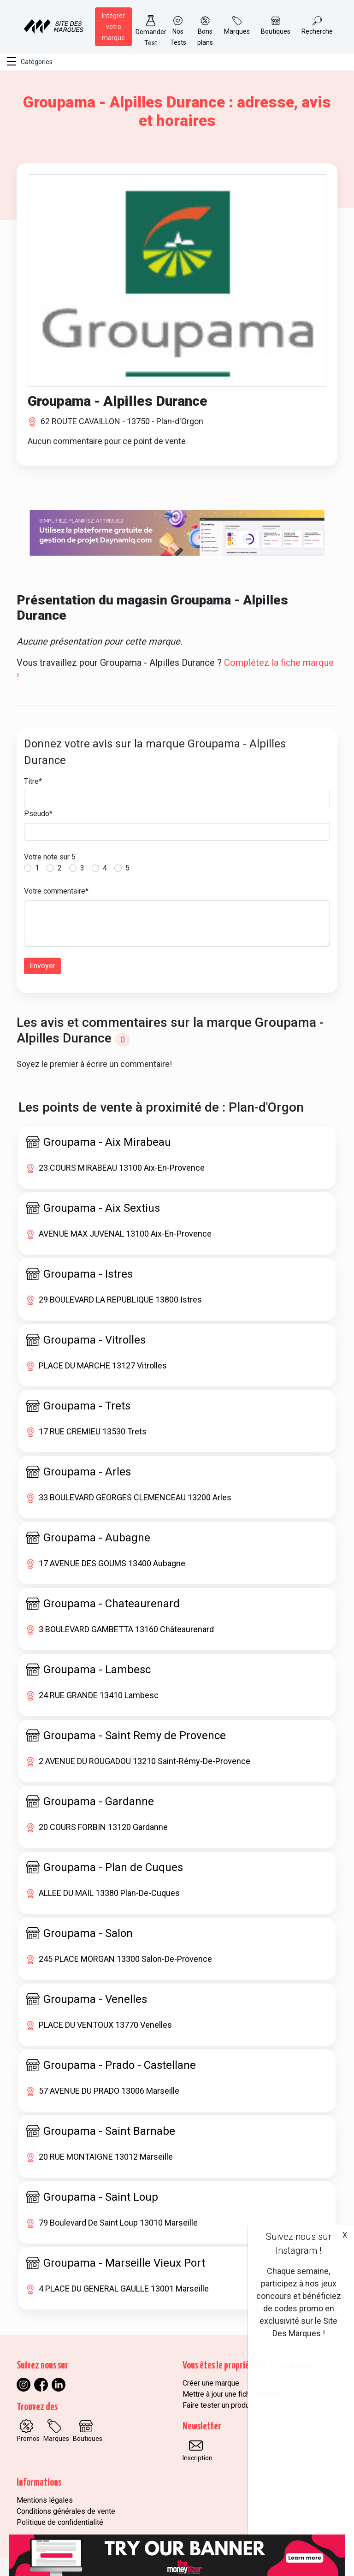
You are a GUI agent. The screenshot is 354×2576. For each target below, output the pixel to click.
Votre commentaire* (56, 891)
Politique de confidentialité (60, 2522)
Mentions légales (45, 2500)
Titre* (33, 781)
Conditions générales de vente (66, 2511)
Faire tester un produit (218, 2405)
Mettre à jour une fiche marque (231, 2394)
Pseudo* (38, 813)
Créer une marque (211, 2383)
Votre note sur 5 (50, 857)
